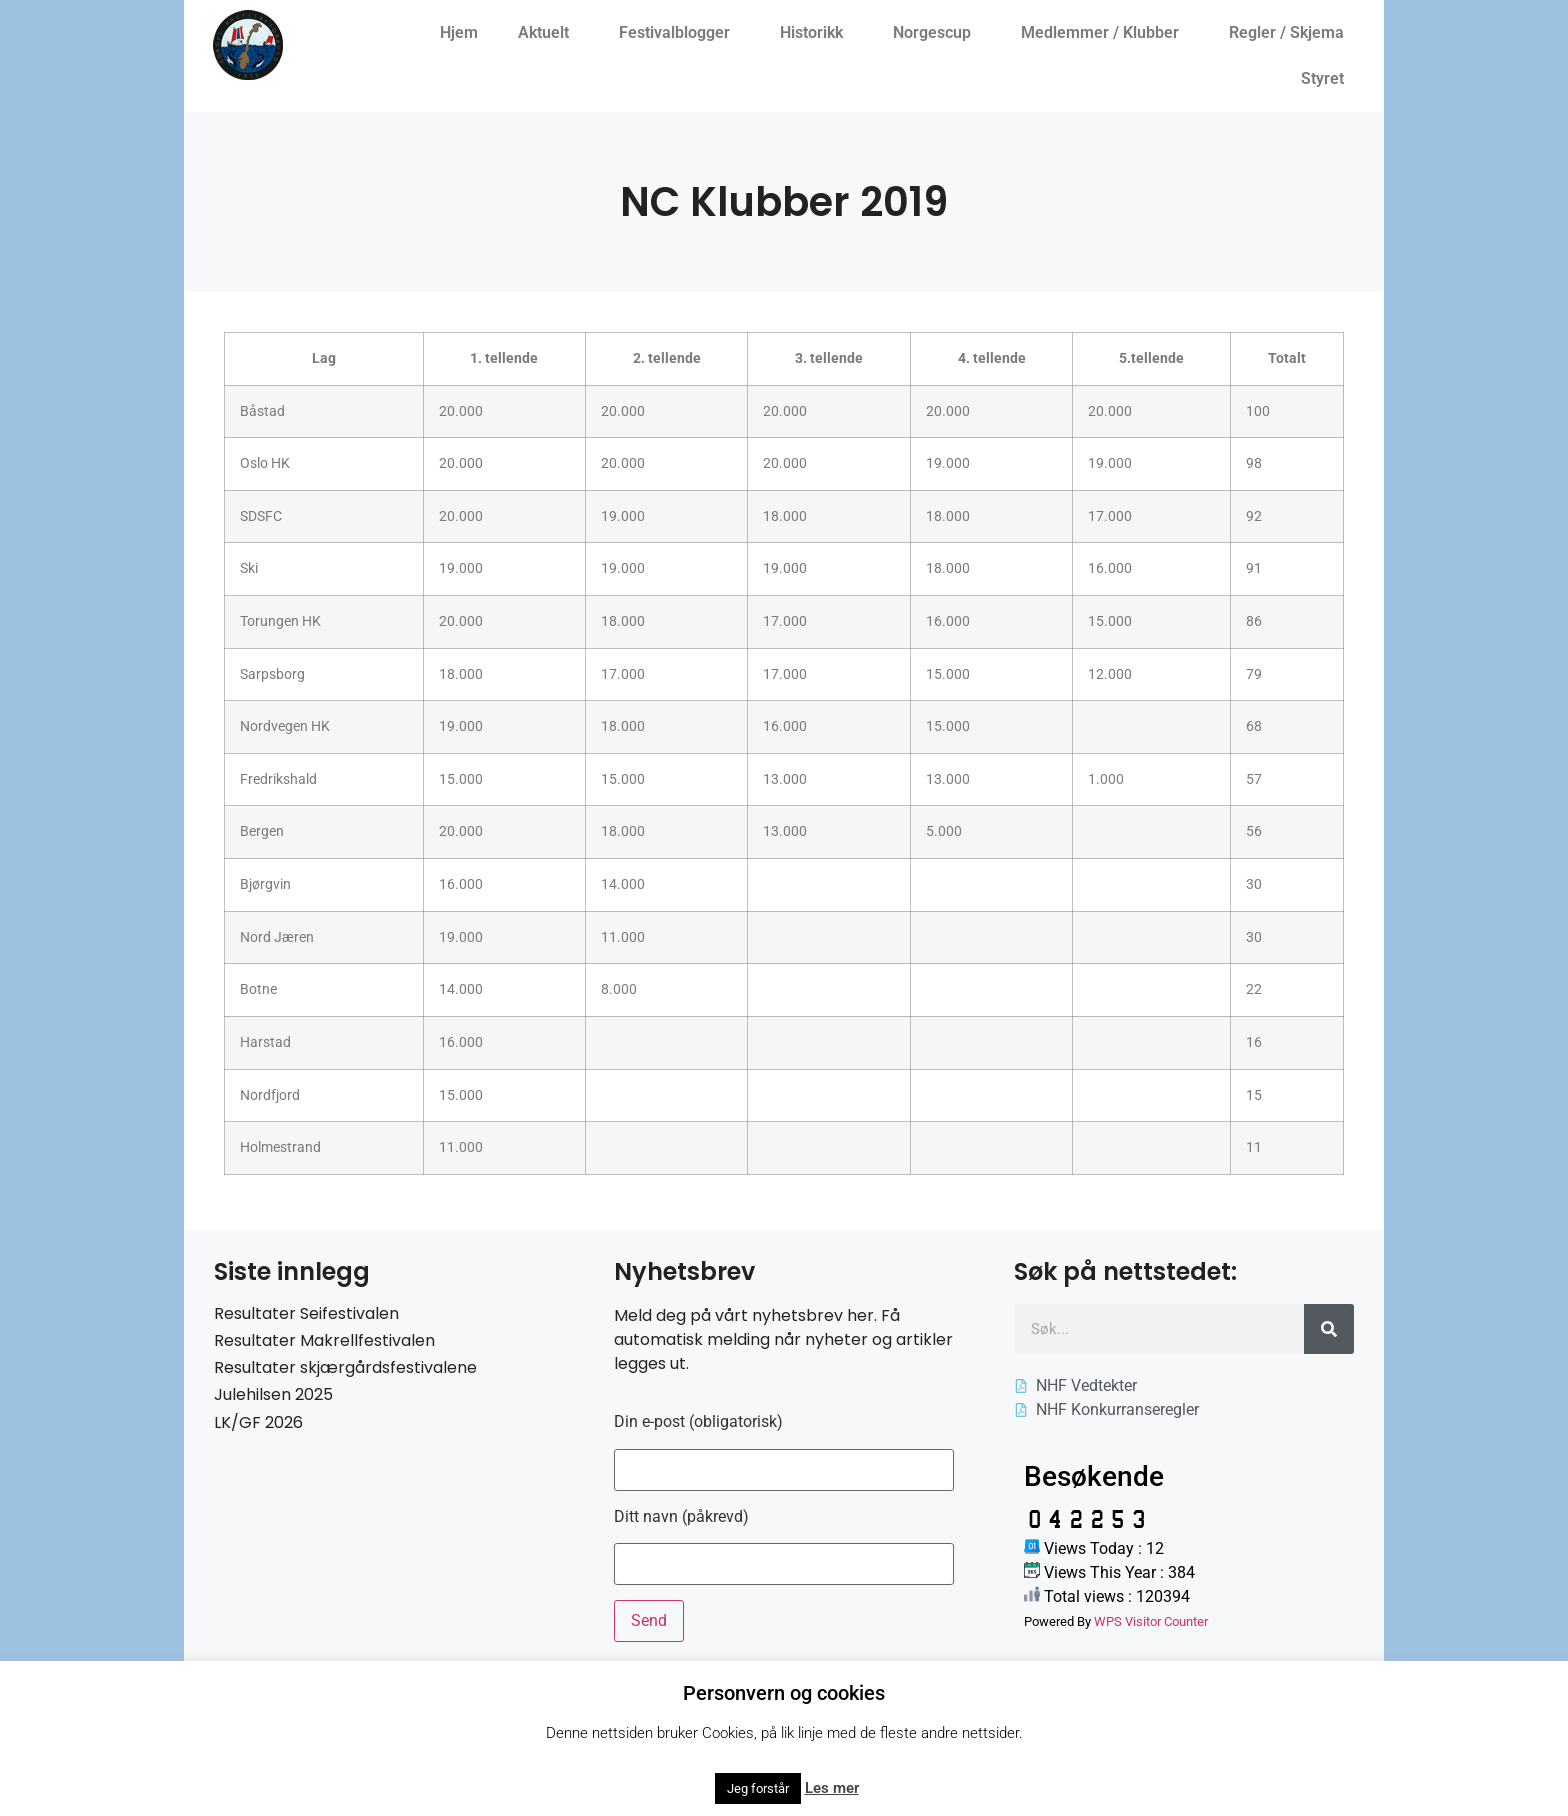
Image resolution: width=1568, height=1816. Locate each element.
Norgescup (937, 33)
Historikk (816, 33)
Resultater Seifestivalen (306, 1313)
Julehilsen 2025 (273, 1394)
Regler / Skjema (1291, 33)
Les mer (832, 1788)
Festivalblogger (679, 33)
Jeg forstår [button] (758, 1788)
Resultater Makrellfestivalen (324, 1340)
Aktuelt (548, 33)
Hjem (459, 32)
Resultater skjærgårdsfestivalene (345, 1367)
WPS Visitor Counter (1151, 1621)
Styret (1327, 79)
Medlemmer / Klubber (1105, 33)
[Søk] (1329, 1329)
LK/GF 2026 (258, 1422)
